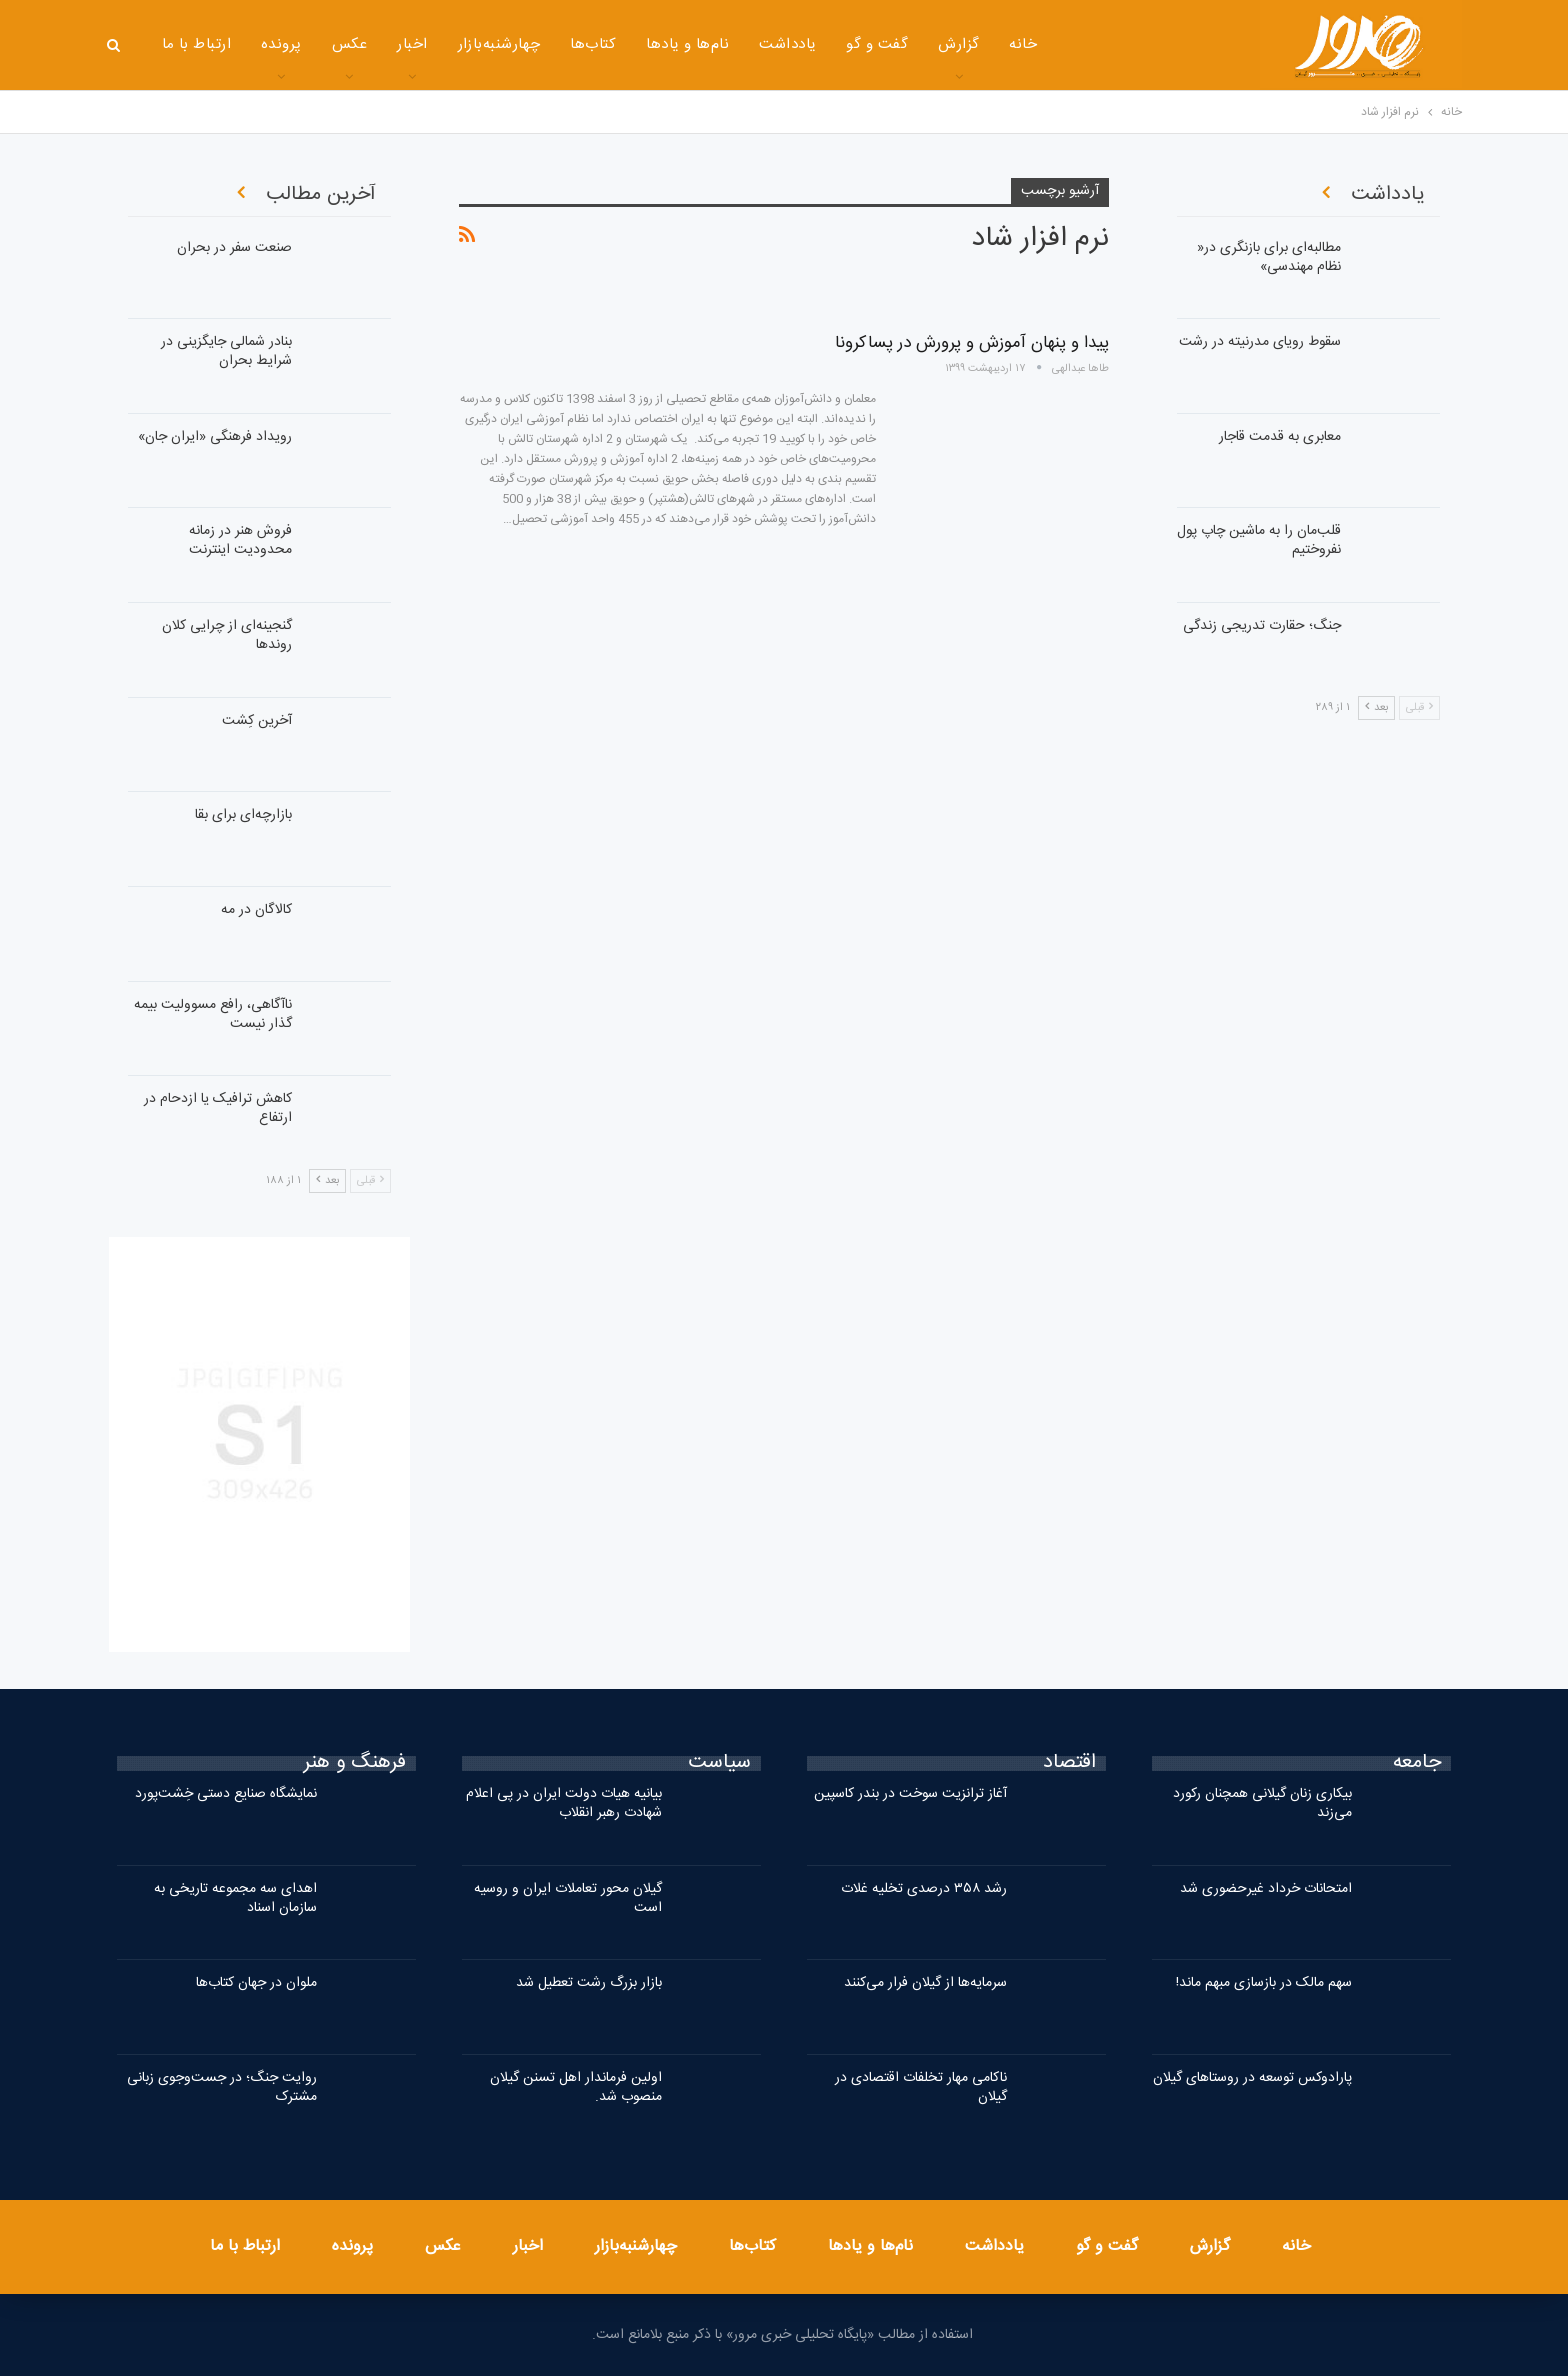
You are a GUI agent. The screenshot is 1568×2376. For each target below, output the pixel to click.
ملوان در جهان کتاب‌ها (256, 1983)
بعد (327, 1181)
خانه (1023, 44)
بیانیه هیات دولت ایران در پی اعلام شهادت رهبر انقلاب (564, 1803)
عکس (349, 44)
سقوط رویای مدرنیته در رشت (1260, 342)
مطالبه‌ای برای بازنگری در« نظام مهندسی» (1269, 257)
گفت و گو (877, 44)
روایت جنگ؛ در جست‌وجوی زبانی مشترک (222, 2087)
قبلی (370, 1181)
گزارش (958, 44)
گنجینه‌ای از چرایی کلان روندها (227, 635)
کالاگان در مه (256, 910)
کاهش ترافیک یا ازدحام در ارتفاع (218, 1108)
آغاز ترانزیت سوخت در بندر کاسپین (910, 1794)
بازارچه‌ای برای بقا (243, 815)
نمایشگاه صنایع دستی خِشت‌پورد (226, 1794)
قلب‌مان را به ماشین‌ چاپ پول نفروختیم (1259, 540)
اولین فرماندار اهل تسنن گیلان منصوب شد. (576, 2087)
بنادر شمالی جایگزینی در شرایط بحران (226, 351)
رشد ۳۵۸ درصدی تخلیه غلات (924, 1889)
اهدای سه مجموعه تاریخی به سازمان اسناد (235, 1898)
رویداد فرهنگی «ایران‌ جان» (215, 437)
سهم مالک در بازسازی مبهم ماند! (1264, 1983)
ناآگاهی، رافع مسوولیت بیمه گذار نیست (213, 1014)
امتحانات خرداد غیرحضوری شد (1266, 1889)
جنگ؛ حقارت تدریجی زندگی (1262, 626)
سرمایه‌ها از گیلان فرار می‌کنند (925, 1983)
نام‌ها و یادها (687, 44)
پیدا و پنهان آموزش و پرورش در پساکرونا (972, 343)
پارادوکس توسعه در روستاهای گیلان (1252, 2078)
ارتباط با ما (197, 44)
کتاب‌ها (593, 44)
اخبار (412, 44)
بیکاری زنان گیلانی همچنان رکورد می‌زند (1262, 1803)
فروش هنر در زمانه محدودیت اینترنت (240, 540)
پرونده (281, 44)
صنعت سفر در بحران (234, 248)
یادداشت (787, 44)
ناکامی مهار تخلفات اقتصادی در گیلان (921, 2087)
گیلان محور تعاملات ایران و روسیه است (568, 1898)
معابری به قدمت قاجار (1280, 437)
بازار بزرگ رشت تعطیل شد (589, 1983)
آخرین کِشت (257, 721)
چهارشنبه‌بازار (499, 44)
